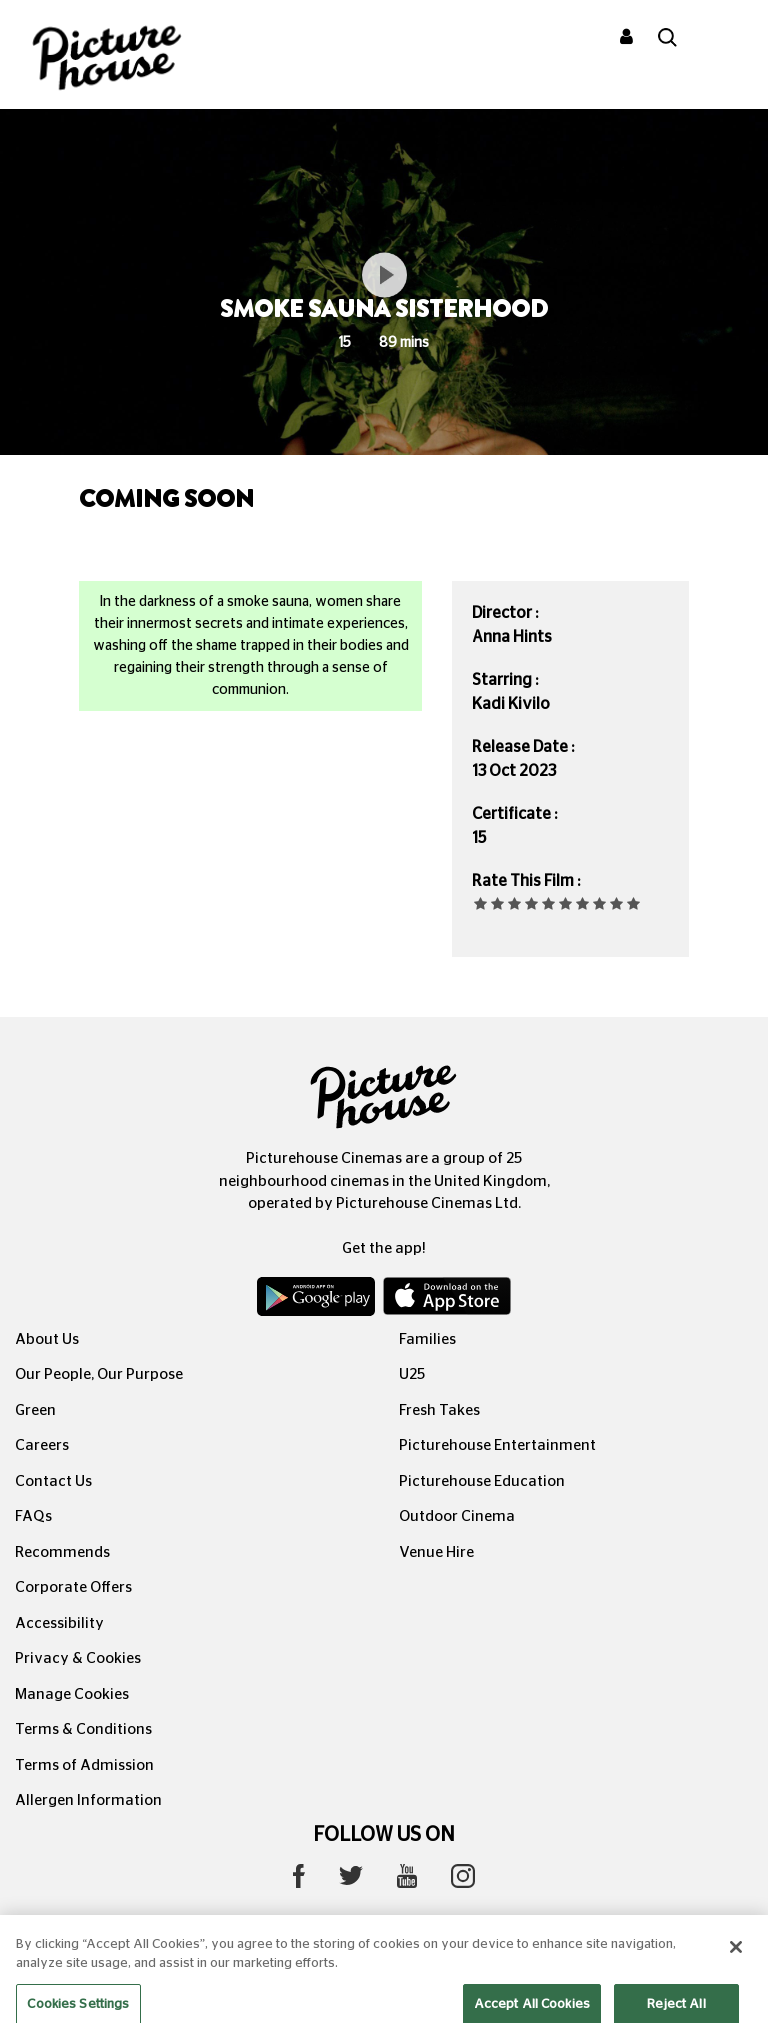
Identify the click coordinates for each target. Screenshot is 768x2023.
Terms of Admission (84, 1765)
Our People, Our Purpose (99, 1374)
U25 (412, 1374)
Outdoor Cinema (457, 1516)
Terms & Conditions (83, 1729)
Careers (42, 1445)
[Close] (736, 1963)
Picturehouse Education (482, 1481)
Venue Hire (436, 1552)
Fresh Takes (439, 1410)
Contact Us (53, 1481)
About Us (47, 1339)
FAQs (33, 1516)
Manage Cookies (72, 1694)
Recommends (62, 1552)
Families (427, 1339)
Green (35, 1410)
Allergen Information (88, 1800)
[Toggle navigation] (726, 39)
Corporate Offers (73, 1587)
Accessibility (59, 1623)
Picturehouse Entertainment (497, 1445)
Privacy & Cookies (78, 1658)
